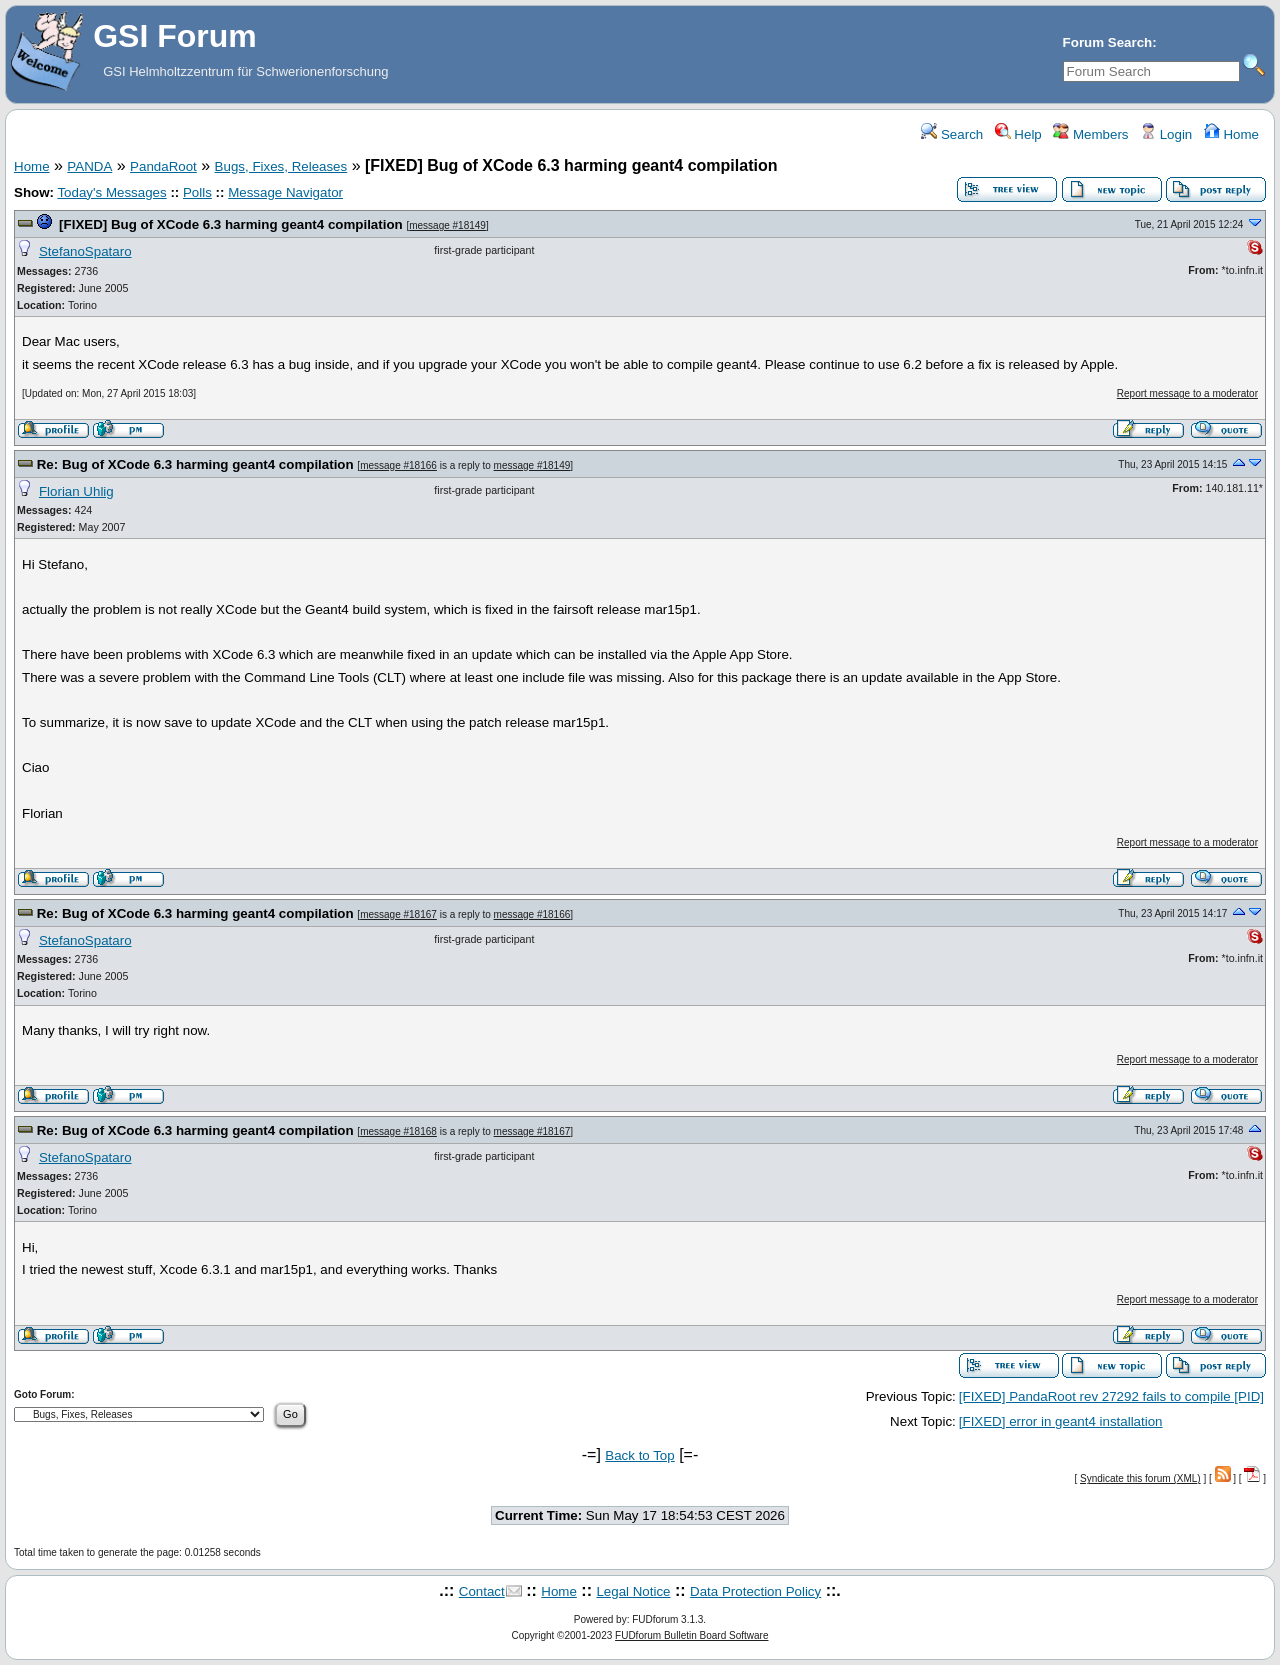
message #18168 (398, 1131)
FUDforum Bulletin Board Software (691, 1635)
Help (1018, 134)
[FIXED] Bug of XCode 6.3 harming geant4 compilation (231, 224)
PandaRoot (163, 166)
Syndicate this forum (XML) (1140, 1478)
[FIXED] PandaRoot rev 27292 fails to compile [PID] (1111, 1396)
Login (1166, 134)
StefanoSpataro (85, 251)
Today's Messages (111, 192)
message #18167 (398, 914)
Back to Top (639, 1455)
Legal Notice (633, 1591)
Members (1090, 134)
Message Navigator (285, 192)
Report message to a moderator (1187, 393)
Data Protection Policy (755, 1591)
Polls (197, 192)
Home (1231, 134)
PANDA (89, 166)
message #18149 (447, 225)
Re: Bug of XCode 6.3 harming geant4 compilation (195, 464)
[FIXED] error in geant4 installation (1061, 1421)
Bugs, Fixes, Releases (281, 166)
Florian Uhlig (76, 491)
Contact (482, 1591)
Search (952, 134)
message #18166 (398, 465)
